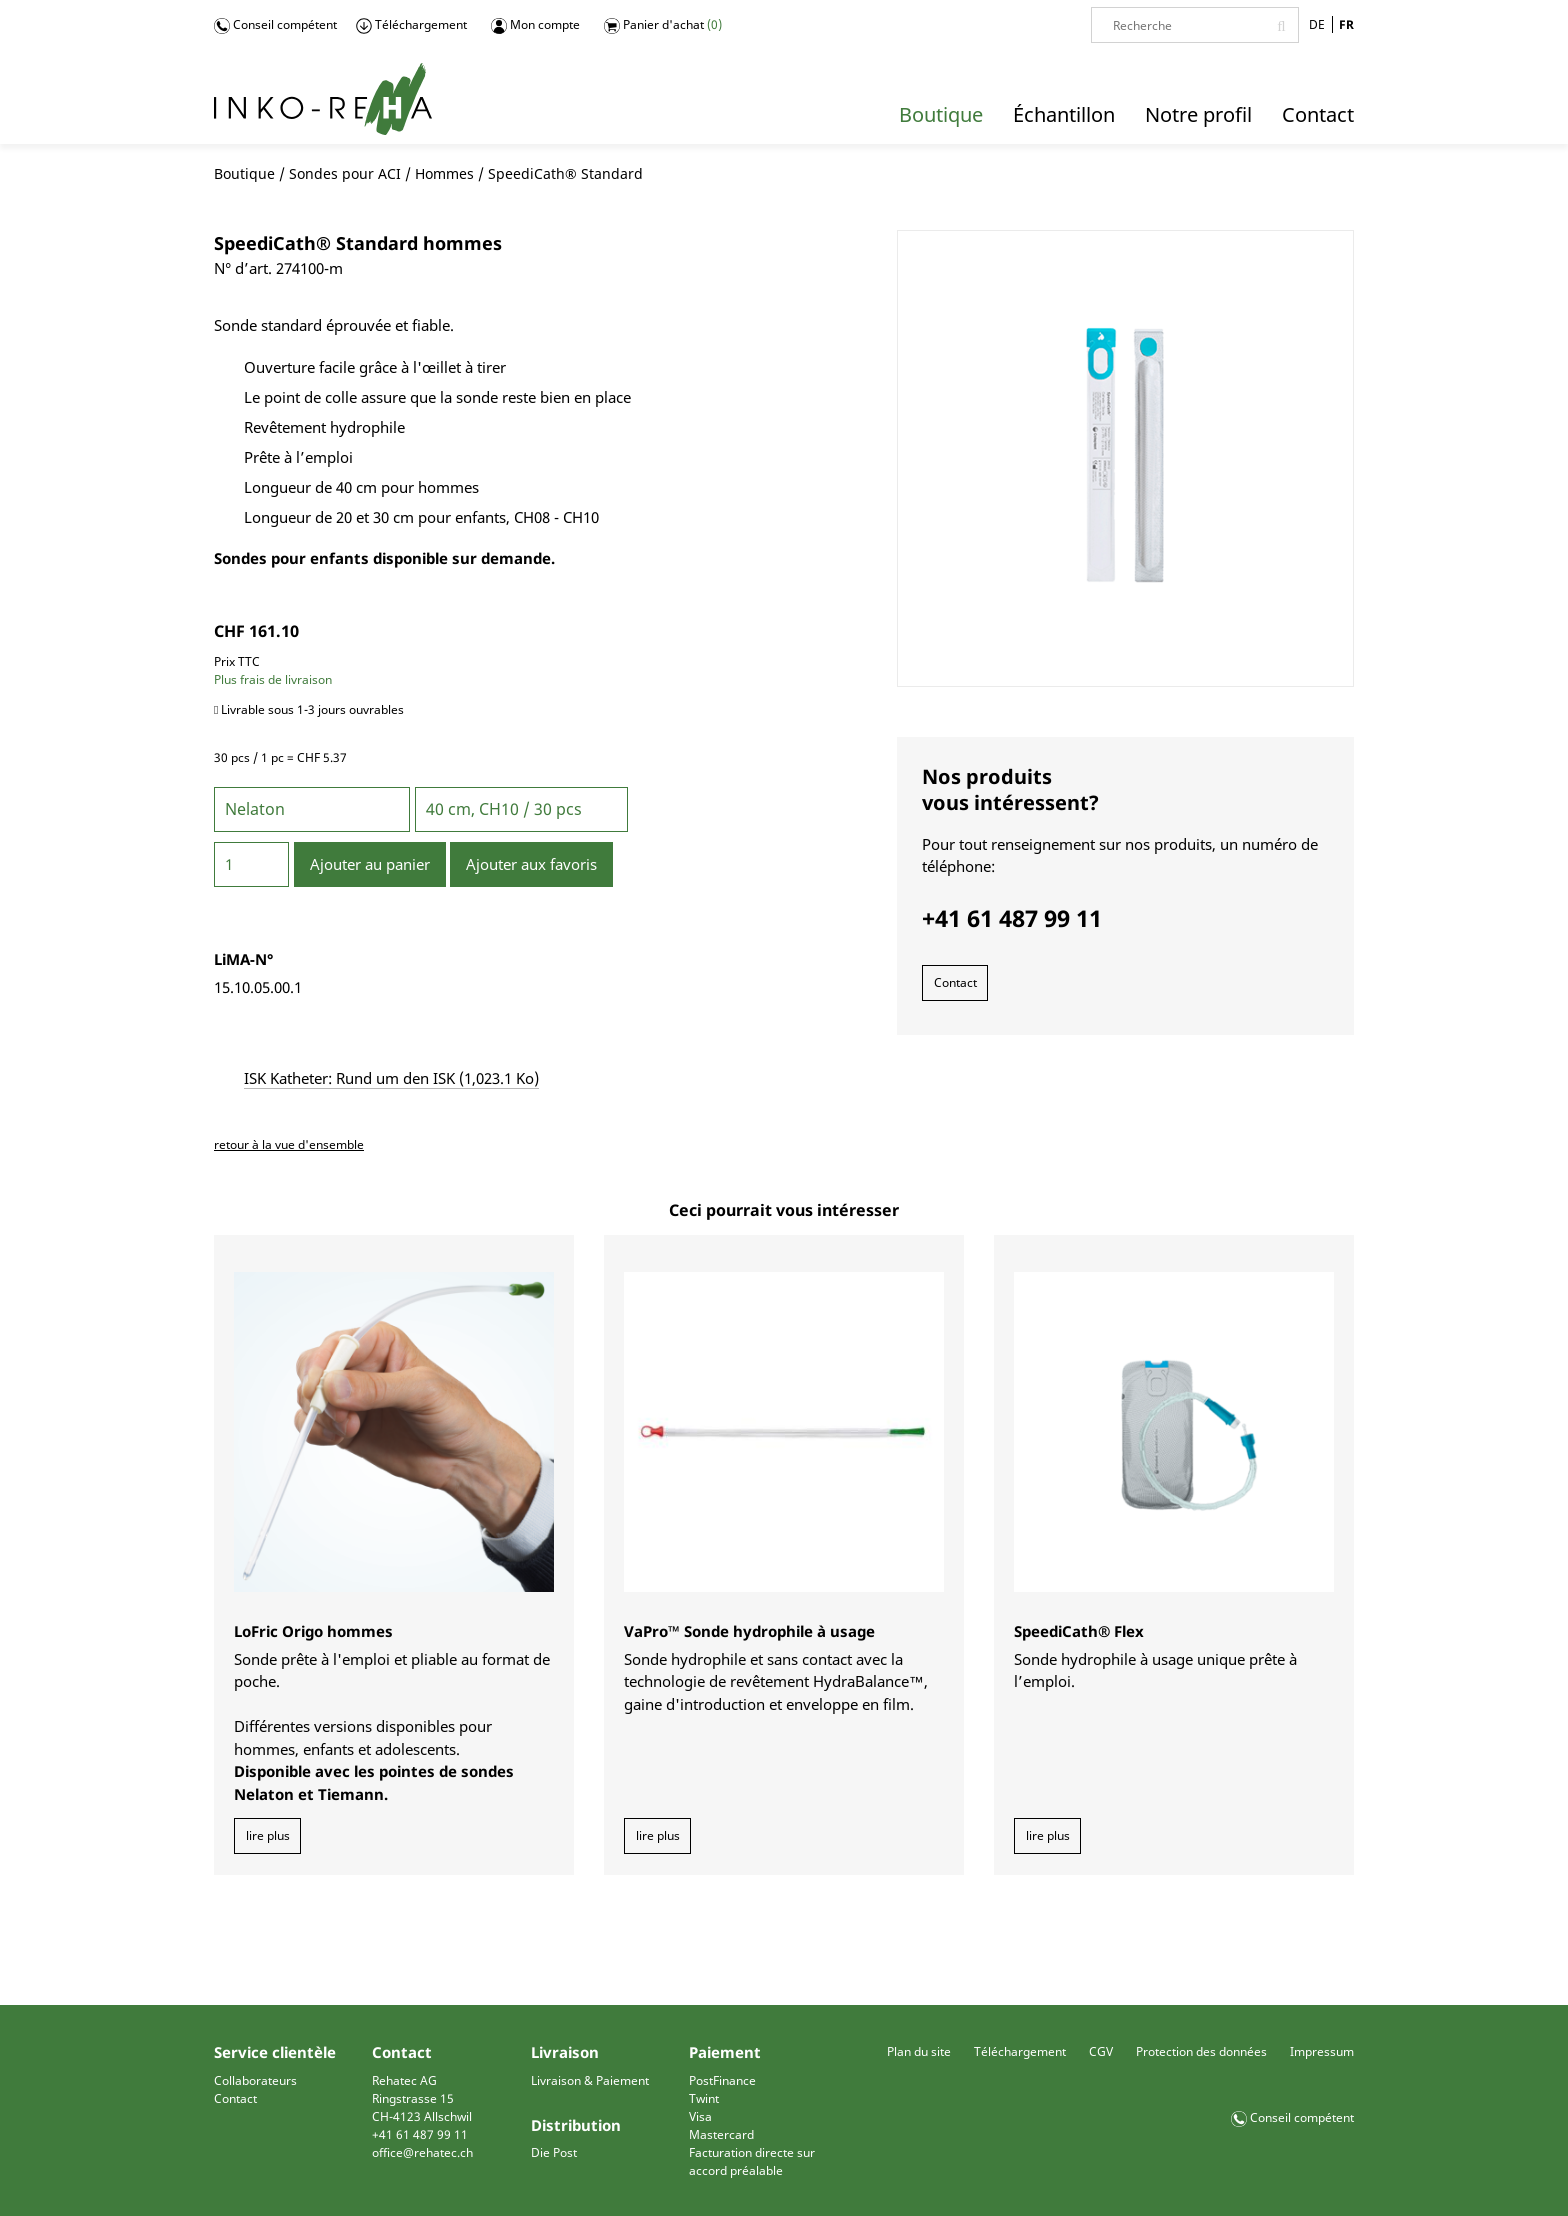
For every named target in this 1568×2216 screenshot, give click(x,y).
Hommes (444, 173)
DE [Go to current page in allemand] (1317, 24)
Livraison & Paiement (590, 2080)
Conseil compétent (275, 25)
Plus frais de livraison (273, 679)
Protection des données (1201, 2051)
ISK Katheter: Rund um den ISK (391, 1078)
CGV (1101, 2051)
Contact (955, 982)
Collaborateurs (255, 2080)
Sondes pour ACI (345, 173)
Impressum (1322, 2051)
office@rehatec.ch (422, 2152)
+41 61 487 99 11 (420, 2134)
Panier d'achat (663, 25)
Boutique (244, 173)
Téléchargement (411, 25)
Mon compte (535, 25)
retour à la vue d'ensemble (289, 1144)
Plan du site (919, 2051)
